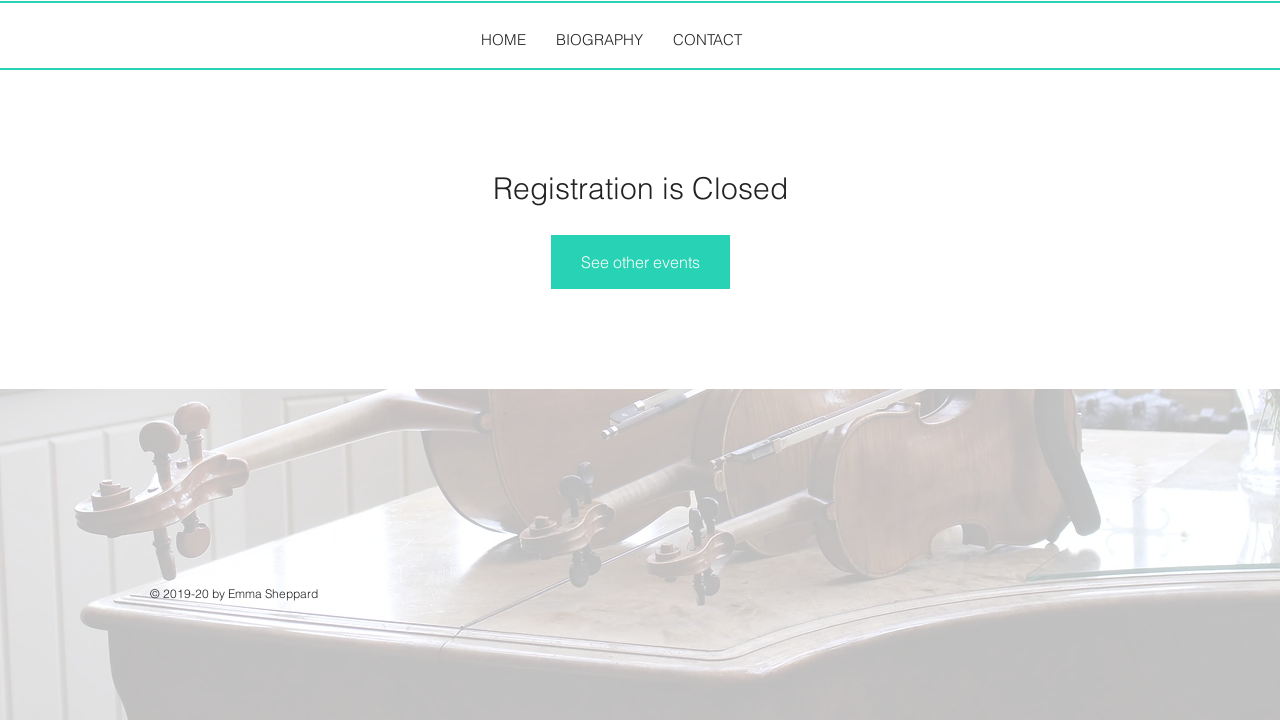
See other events (640, 262)
